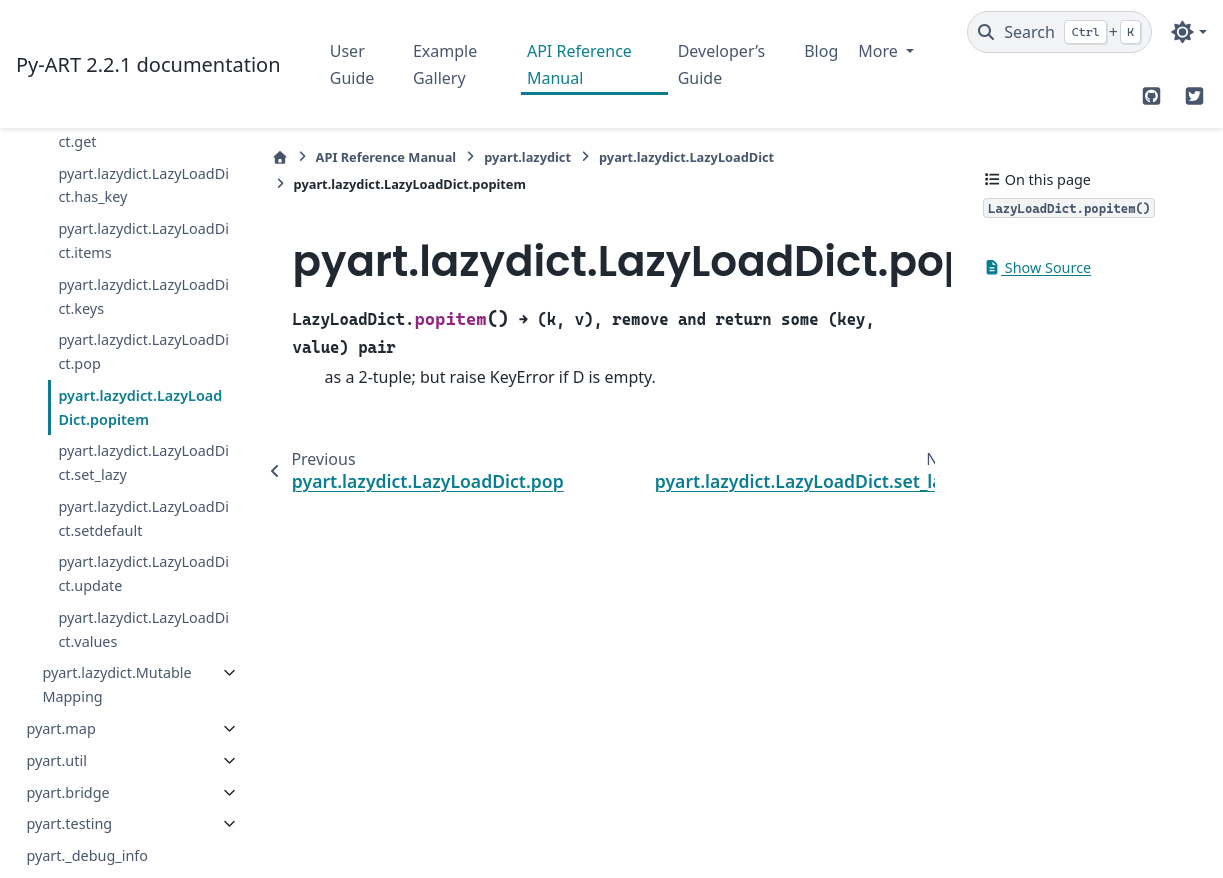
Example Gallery (445, 64)
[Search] (1059, 32)
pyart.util (56, 760)
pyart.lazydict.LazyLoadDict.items (143, 240)
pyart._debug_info (87, 855)
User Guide (352, 64)
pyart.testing (69, 823)
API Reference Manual (579, 64)
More (880, 51)
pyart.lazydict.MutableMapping (116, 684)
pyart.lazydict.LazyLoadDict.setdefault (143, 518)
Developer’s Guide (721, 64)
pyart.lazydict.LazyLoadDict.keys (143, 296)
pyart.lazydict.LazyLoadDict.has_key (143, 185)
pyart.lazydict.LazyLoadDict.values (143, 629)
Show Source (1037, 267)
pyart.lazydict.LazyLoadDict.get (143, 129)
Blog (821, 51)
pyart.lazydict (527, 157)
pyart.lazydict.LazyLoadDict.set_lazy (143, 462)
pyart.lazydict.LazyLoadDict (686, 157)
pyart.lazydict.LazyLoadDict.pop (143, 351)
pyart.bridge (67, 792)
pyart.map (60, 728)
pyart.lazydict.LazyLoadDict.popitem (140, 407)
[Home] (280, 157)
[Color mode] (1188, 32)
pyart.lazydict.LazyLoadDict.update (143, 573)
